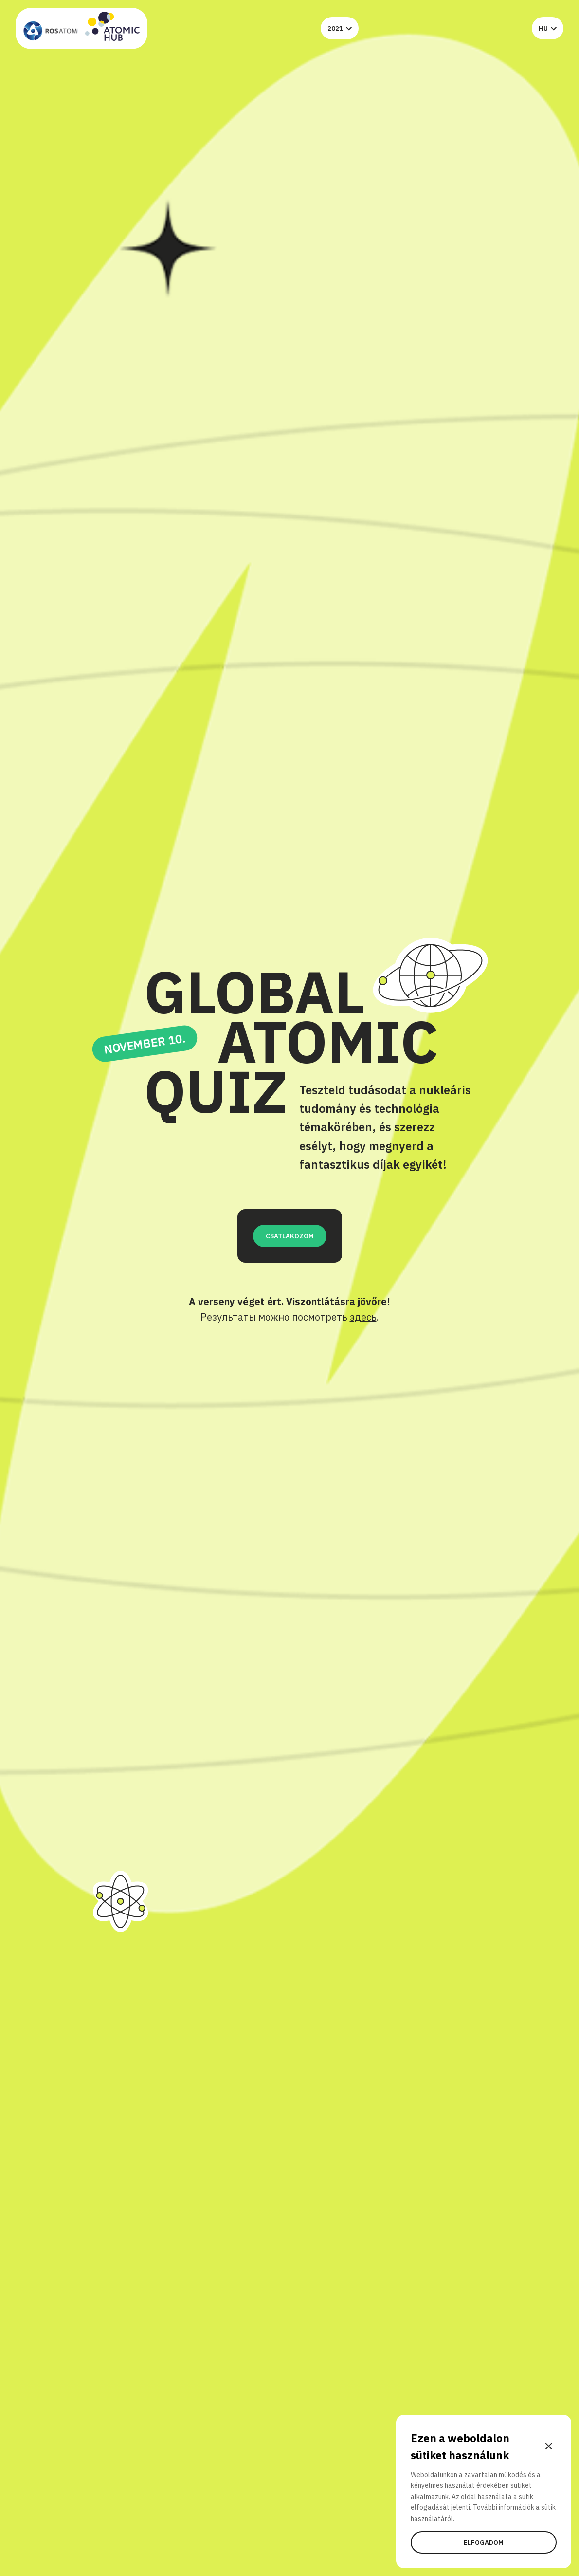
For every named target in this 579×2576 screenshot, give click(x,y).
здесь (363, 1317)
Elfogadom (484, 2542)
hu (548, 28)
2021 (339, 28)
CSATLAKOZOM (290, 1236)
